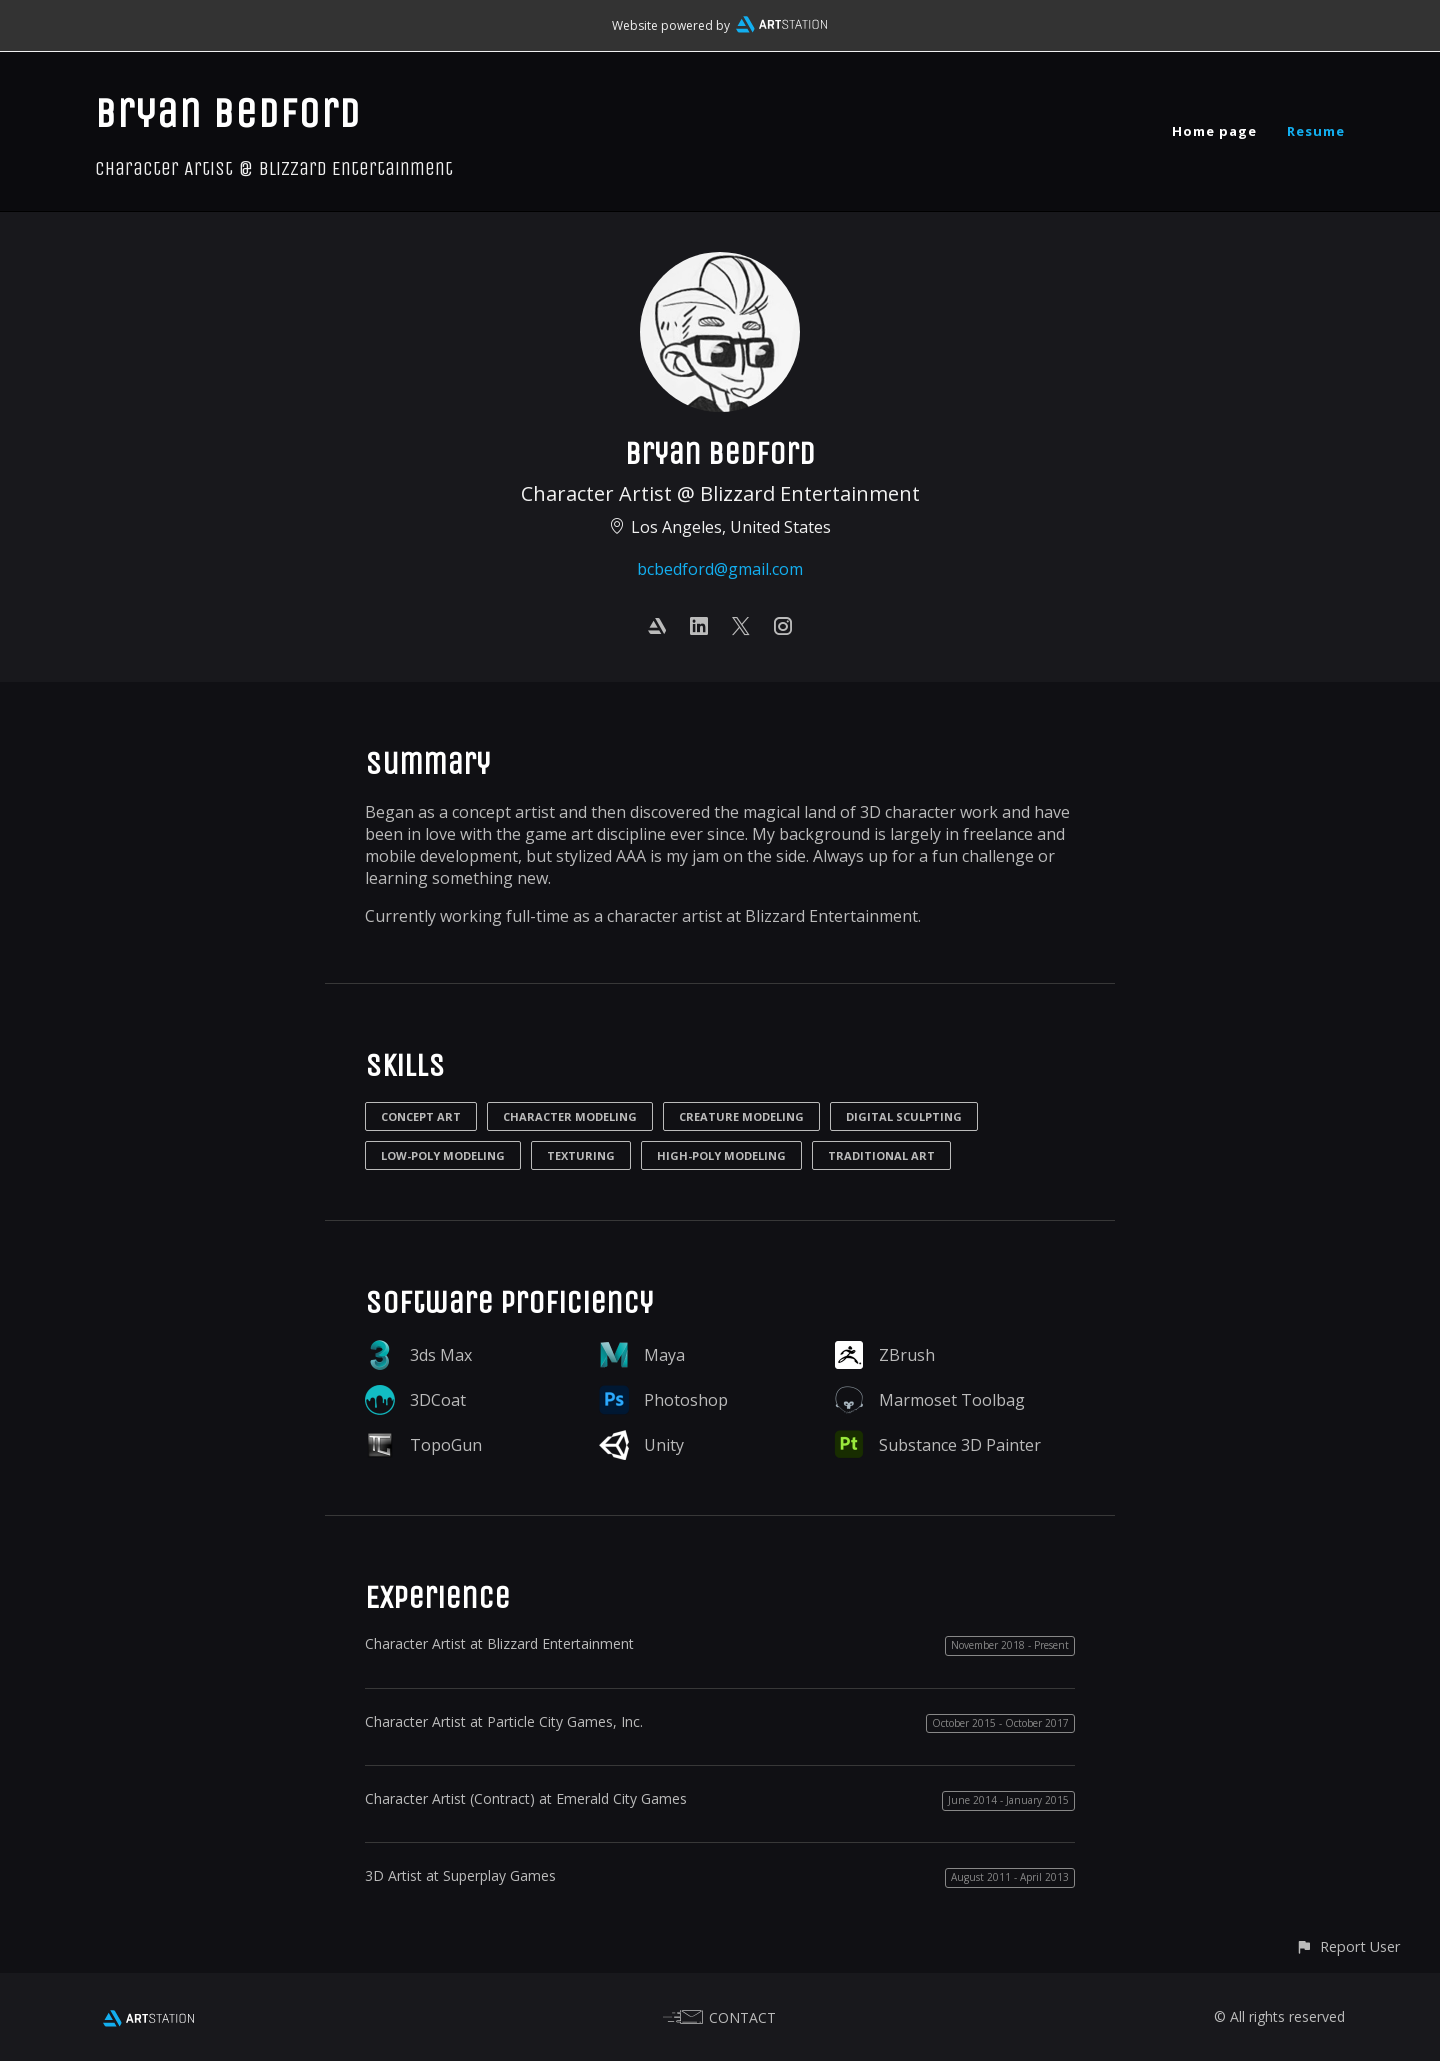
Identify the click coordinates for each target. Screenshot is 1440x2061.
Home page (1214, 131)
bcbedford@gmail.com (720, 569)
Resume (1316, 131)
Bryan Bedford (228, 113)
